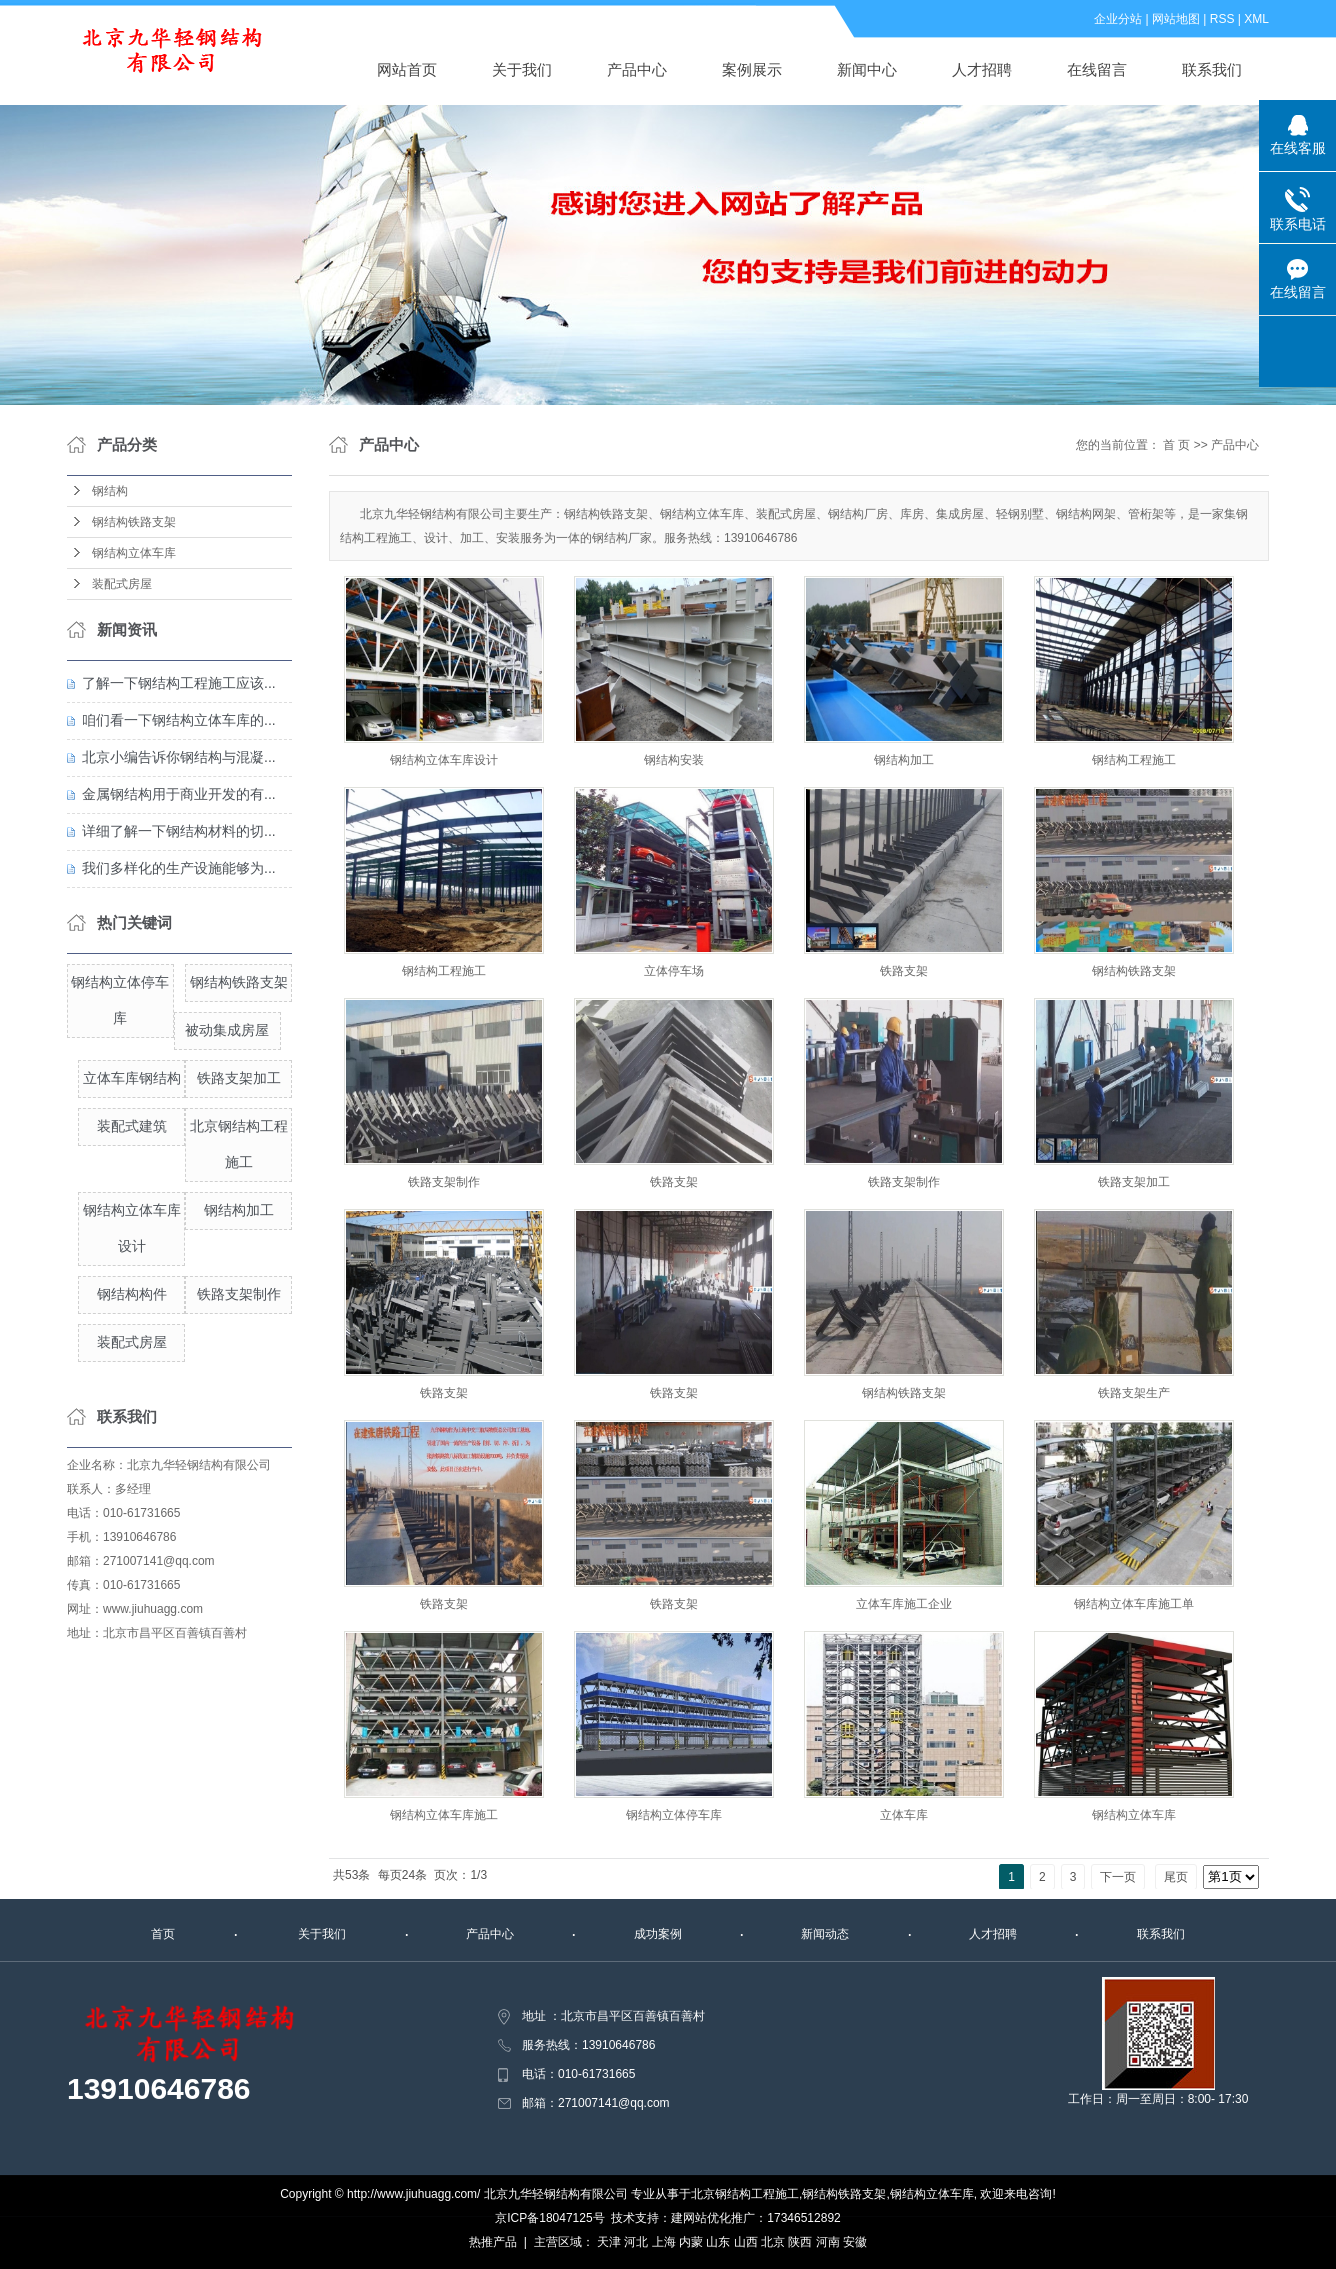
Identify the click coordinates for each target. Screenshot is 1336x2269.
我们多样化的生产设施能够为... (179, 868)
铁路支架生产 (1134, 1393)
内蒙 (691, 2242)
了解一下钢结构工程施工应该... (179, 683)
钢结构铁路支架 (134, 522)
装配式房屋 (122, 584)
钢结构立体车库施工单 (1134, 1604)
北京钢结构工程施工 (745, 2194)
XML (1256, 19)
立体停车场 (674, 971)
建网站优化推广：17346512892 (755, 2218)
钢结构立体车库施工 (444, 1815)
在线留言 (1097, 69)
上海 (664, 2242)
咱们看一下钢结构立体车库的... (179, 720)
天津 (609, 2242)
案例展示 (752, 69)
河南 (828, 2242)
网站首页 (407, 69)
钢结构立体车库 (134, 553)
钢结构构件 (132, 1294)
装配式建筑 (132, 1126)
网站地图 (1176, 19)
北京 (773, 2242)
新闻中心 (867, 69)
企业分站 (1118, 19)
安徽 (855, 2242)
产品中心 (637, 69)
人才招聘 (982, 69)
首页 (163, 1934)
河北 (636, 2242)
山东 (718, 2242)
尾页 (1176, 1877)
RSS (1222, 19)
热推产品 (493, 2242)
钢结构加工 (239, 1210)
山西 (746, 2242)
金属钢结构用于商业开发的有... (179, 794)
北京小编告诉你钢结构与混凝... (179, 757)
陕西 (800, 2242)
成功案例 (658, 1934)
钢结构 (110, 491)
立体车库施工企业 (904, 1604)
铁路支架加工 (239, 1078)
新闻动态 (825, 1934)
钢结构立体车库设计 (444, 760)
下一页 (1118, 1877)
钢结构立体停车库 (674, 1815)
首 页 (1176, 445)
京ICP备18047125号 (549, 2218)
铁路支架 (904, 971)
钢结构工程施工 (1134, 760)
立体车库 (904, 1815)
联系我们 (1212, 69)
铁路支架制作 (239, 1294)
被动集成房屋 (227, 1030)
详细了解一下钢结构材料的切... (179, 831)
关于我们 (522, 69)
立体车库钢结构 (132, 1078)
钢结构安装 (674, 760)
